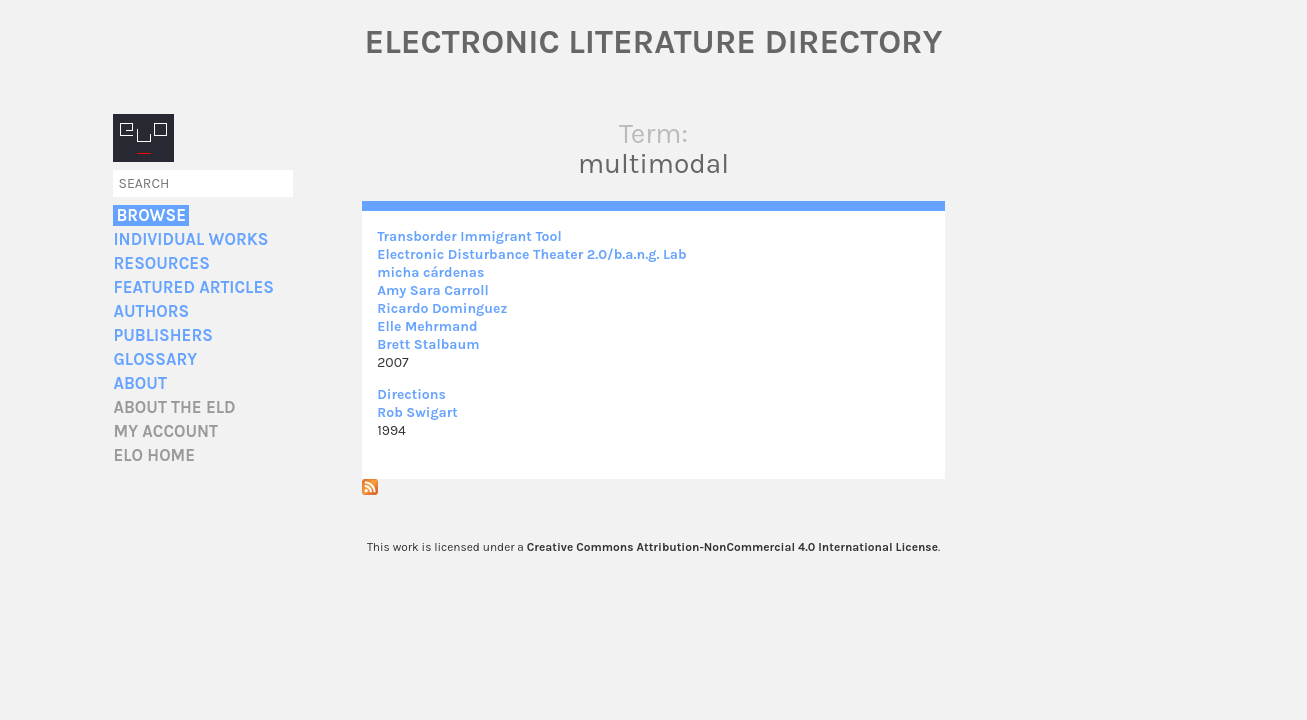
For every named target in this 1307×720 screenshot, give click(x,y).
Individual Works (190, 239)
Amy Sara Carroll (432, 290)
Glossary (155, 359)
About (139, 383)
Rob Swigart (417, 412)
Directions (411, 394)
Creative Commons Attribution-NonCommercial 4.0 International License (732, 547)
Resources (161, 263)
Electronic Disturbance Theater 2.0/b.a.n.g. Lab (531, 254)
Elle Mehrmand (427, 326)
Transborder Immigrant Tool (469, 236)
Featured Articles (193, 287)
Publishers (162, 335)
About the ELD (174, 407)
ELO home (154, 455)
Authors (151, 311)
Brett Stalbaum (428, 344)
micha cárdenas (430, 272)
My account (165, 431)
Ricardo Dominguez (442, 308)
